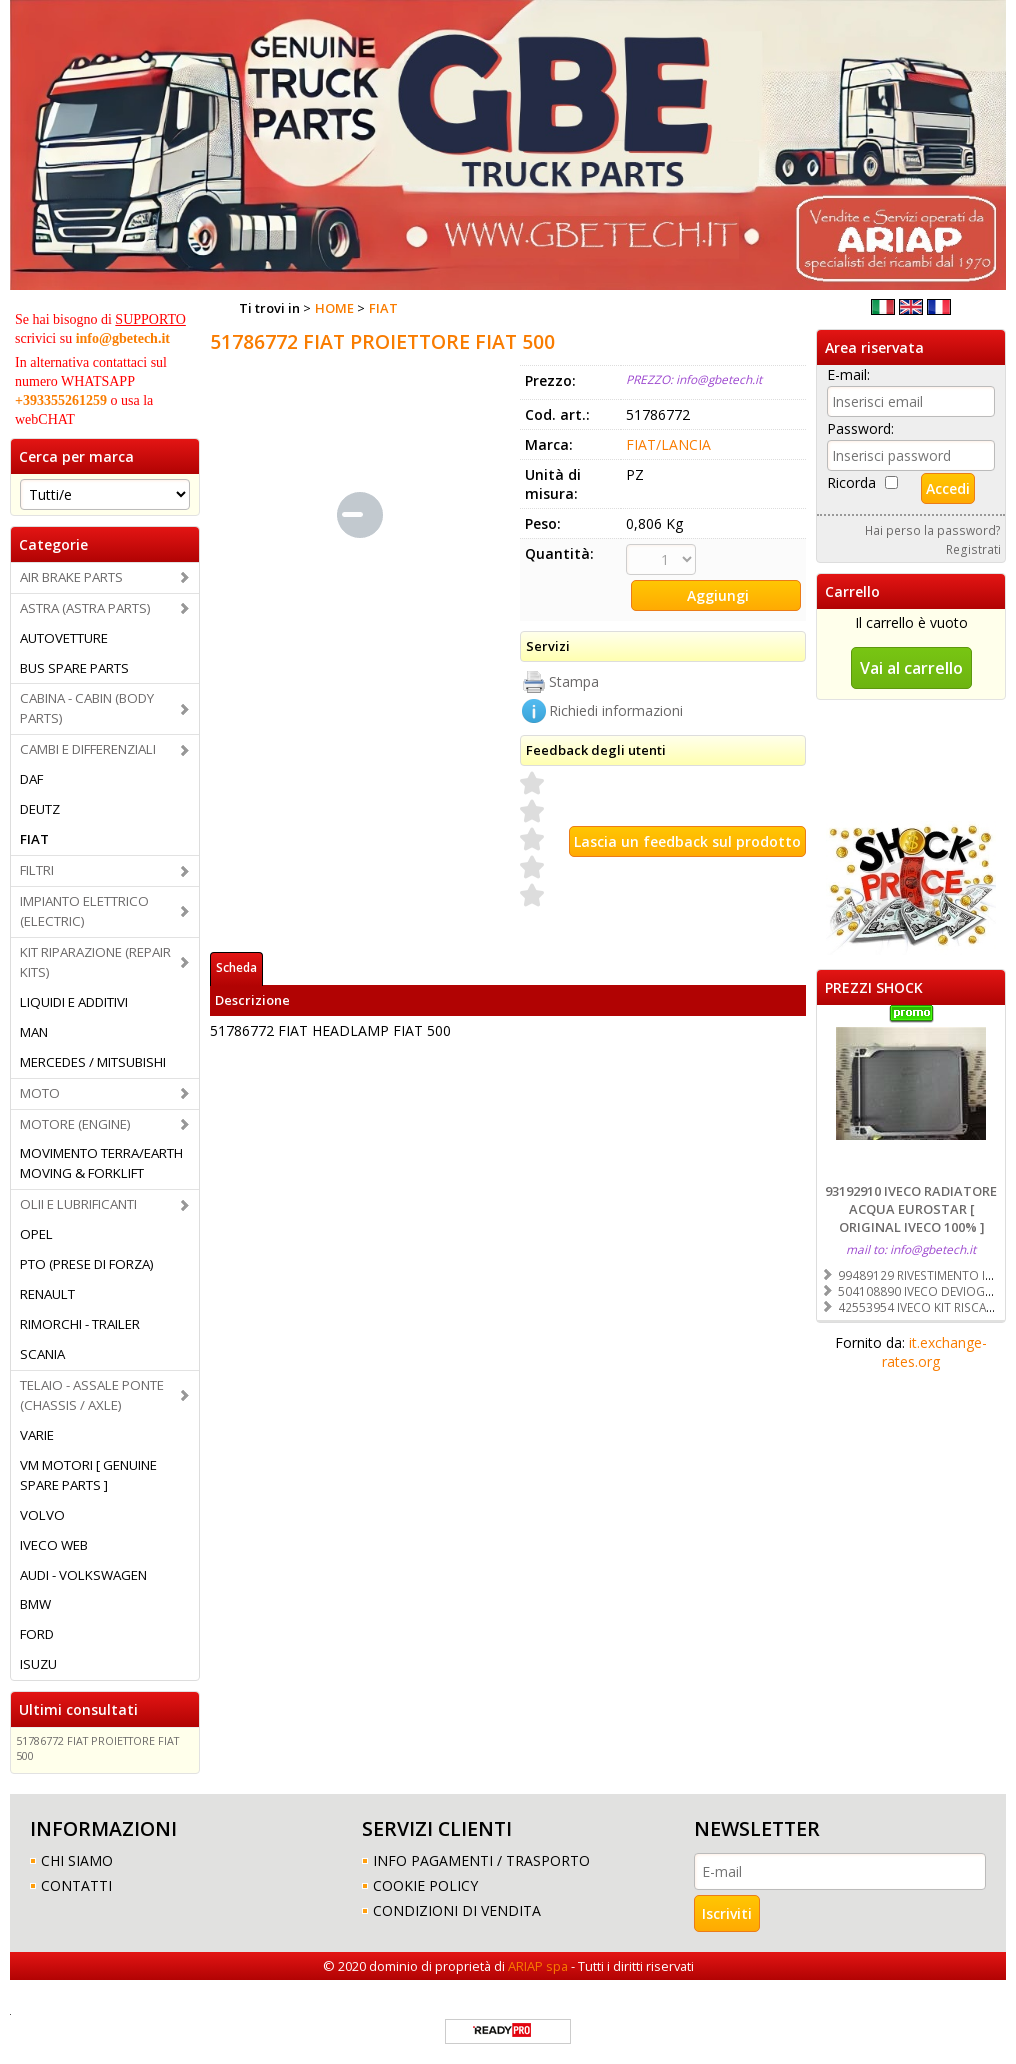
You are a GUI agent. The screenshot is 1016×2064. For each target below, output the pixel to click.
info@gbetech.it (123, 338)
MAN (34, 1032)
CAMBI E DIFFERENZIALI (88, 749)
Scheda (236, 967)
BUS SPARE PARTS (74, 668)
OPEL (36, 1234)
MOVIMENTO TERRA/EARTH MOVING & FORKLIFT (101, 1163)
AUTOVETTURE (64, 638)
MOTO (40, 1093)
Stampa (574, 681)
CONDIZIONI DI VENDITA (457, 1910)
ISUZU (38, 1664)
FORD (37, 1634)
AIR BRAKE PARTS (71, 577)
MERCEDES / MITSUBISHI (93, 1062)
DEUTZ (40, 809)
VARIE (37, 1435)
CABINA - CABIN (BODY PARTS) (87, 708)
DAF (31, 779)
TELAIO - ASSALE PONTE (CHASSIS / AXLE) (92, 1395)
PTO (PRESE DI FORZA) (87, 1264)
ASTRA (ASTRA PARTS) (85, 608)
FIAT (34, 839)
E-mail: (848, 374)
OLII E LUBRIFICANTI (78, 1204)
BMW (35, 1604)
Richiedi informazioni (616, 710)
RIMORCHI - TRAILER (80, 1324)
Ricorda (851, 482)
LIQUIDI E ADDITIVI (74, 1002)
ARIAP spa (538, 1966)
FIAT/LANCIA (668, 444)
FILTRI (37, 870)
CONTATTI (76, 1885)
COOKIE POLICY (425, 1885)
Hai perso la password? (933, 530)
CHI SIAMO (77, 1860)
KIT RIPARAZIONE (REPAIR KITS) (95, 962)
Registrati (973, 549)
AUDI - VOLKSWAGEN (83, 1575)
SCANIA (42, 1354)
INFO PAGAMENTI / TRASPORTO (481, 1860)
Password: (860, 428)
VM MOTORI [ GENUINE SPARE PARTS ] (88, 1475)
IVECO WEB (54, 1545)
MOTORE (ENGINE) (75, 1124)
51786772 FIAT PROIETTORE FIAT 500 (97, 1748)
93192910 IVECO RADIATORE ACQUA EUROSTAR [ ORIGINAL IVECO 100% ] (911, 1209)
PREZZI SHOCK (874, 987)
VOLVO (42, 1515)
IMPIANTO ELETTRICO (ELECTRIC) (84, 911)
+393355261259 (61, 400)
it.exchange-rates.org (934, 1352)
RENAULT (47, 1294)
